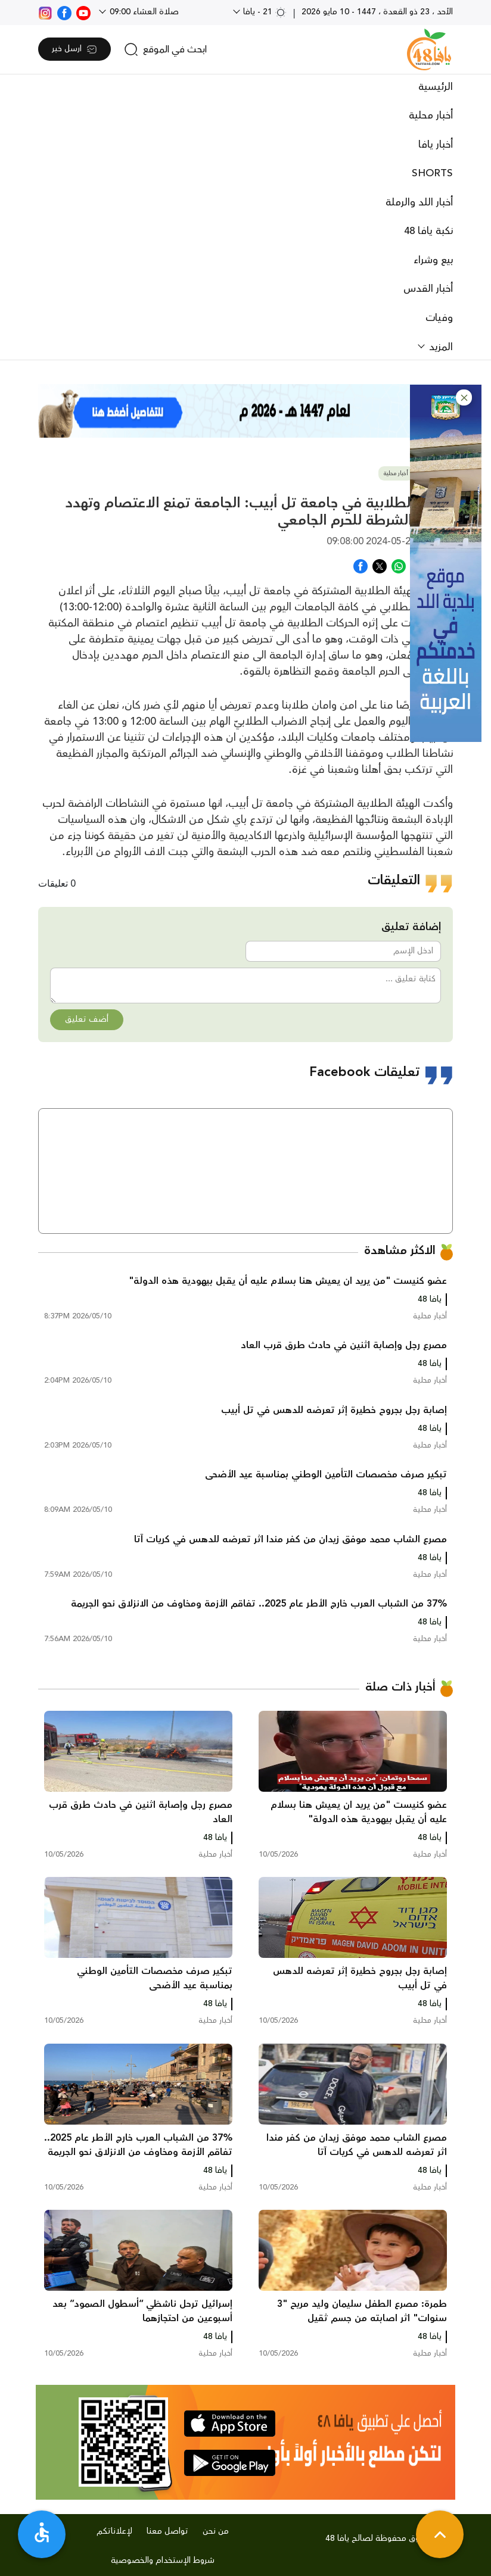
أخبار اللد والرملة (419, 202)
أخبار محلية (431, 115)
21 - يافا (264, 11)
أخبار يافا (435, 144)
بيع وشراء (433, 260)
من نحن (216, 2531)
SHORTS (432, 173)
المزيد (439, 347)
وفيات (439, 318)
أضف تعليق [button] (86, 1019)
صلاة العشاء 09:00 (143, 11)
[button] (464, 397)
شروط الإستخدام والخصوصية (163, 2560)
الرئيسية (435, 87)
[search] (165, 49)
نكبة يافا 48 (428, 231)
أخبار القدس (428, 289)
